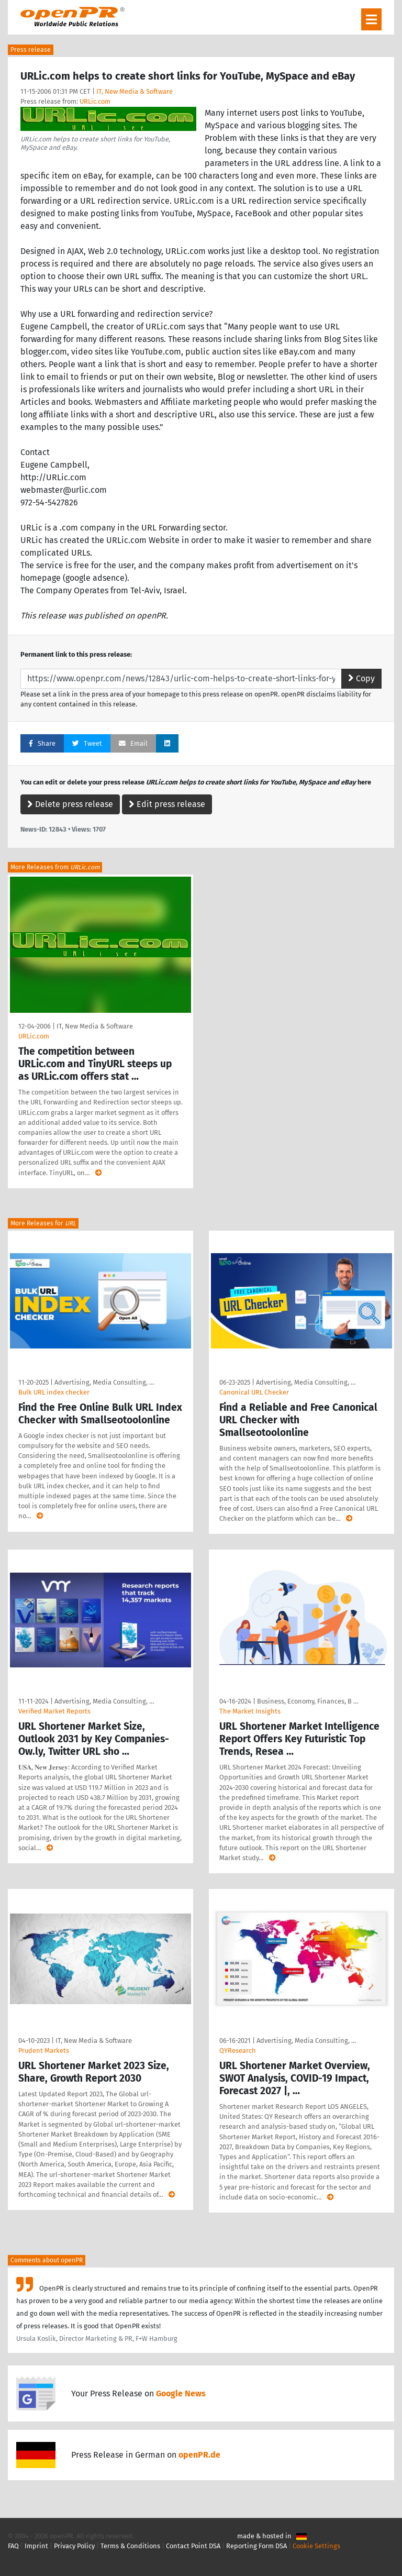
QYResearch (237, 2050)
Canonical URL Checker (254, 1392)
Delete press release (70, 804)
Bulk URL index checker (54, 1392)
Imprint (36, 2546)
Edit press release (167, 804)
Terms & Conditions (130, 2546)
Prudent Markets (43, 2050)
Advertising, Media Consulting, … (104, 1382)
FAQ (13, 2546)
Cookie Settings (316, 2546)
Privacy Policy (74, 2546)
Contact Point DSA (193, 2546)
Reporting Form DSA (256, 2546)
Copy (361, 678)
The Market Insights (250, 1711)
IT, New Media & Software (134, 91)
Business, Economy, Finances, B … (307, 1701)
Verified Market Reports (54, 1711)
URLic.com (95, 101)
